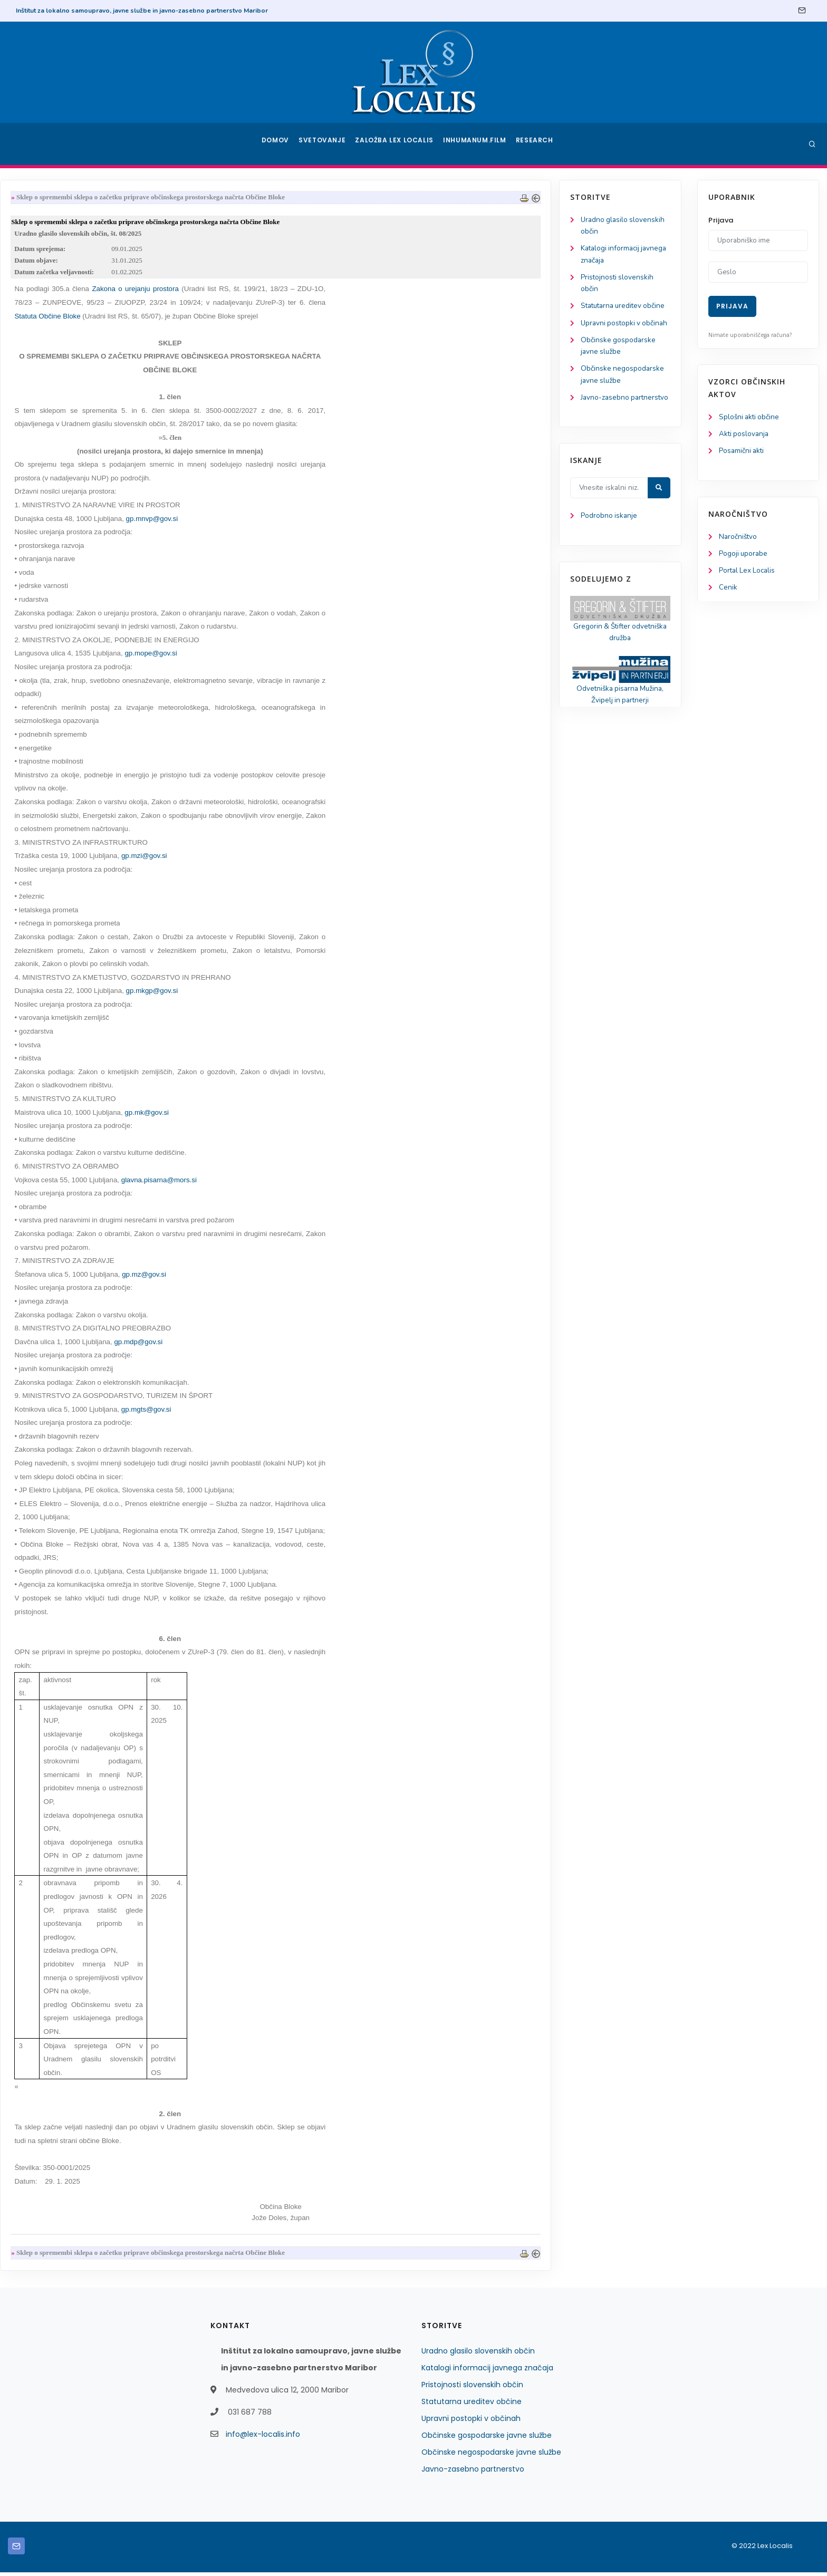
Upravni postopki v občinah (471, 2422)
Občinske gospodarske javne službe (486, 2439)
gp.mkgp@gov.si (293, 994)
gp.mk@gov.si (287, 1116)
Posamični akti (742, 452)
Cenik (728, 591)
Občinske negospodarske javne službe (491, 2455)
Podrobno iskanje (58, 560)
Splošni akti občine (750, 417)
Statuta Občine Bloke (190, 319)
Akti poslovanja (745, 435)
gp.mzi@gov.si (285, 859)
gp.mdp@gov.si (279, 1345)
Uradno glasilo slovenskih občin (478, 2354)
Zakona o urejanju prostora (277, 292)
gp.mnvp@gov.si (293, 521)
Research (535, 144)
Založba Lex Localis (397, 144)
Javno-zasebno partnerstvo (472, 2472)
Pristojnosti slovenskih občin (472, 2388)
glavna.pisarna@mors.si (300, 1183)
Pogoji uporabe (744, 556)
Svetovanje (326, 144)
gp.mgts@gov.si (287, 1412)
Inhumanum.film (476, 144)
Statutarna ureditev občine (471, 2405)
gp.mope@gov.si (291, 656)
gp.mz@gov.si (285, 1277)
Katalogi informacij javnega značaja (487, 2371)
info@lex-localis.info (263, 2438)
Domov (277, 144)
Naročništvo (738, 539)
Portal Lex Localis (748, 573)
